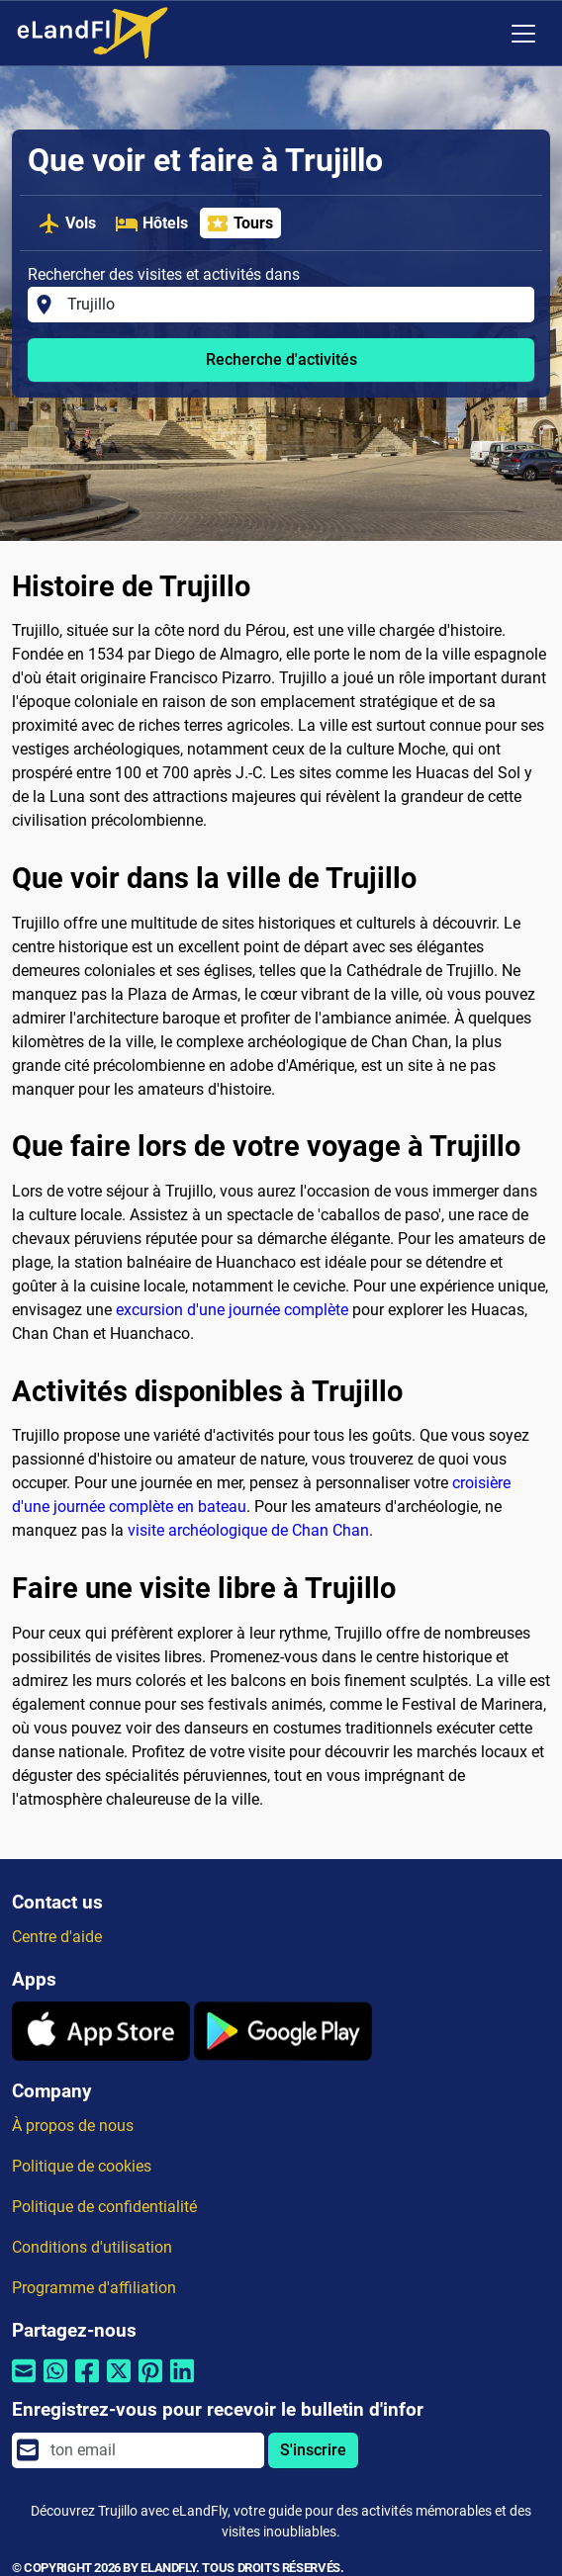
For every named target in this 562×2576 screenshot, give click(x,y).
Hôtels (151, 223)
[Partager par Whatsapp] (55, 2383)
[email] (151, 2450)
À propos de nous (73, 2125)
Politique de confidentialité (104, 2206)
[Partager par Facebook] (87, 2383)
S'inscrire (313, 2450)
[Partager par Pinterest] (150, 2383)
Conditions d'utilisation (92, 2247)
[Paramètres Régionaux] (482, 33)
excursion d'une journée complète (232, 1309)
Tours (239, 223)
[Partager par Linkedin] (182, 2383)
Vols (67, 223)
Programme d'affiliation (94, 2287)
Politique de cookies (81, 2166)
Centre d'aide (57, 1936)
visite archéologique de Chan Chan (248, 1530)
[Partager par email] (24, 2383)
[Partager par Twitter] (119, 2383)
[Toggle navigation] (523, 33)
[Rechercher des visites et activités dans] (294, 304)
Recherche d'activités (281, 359)
